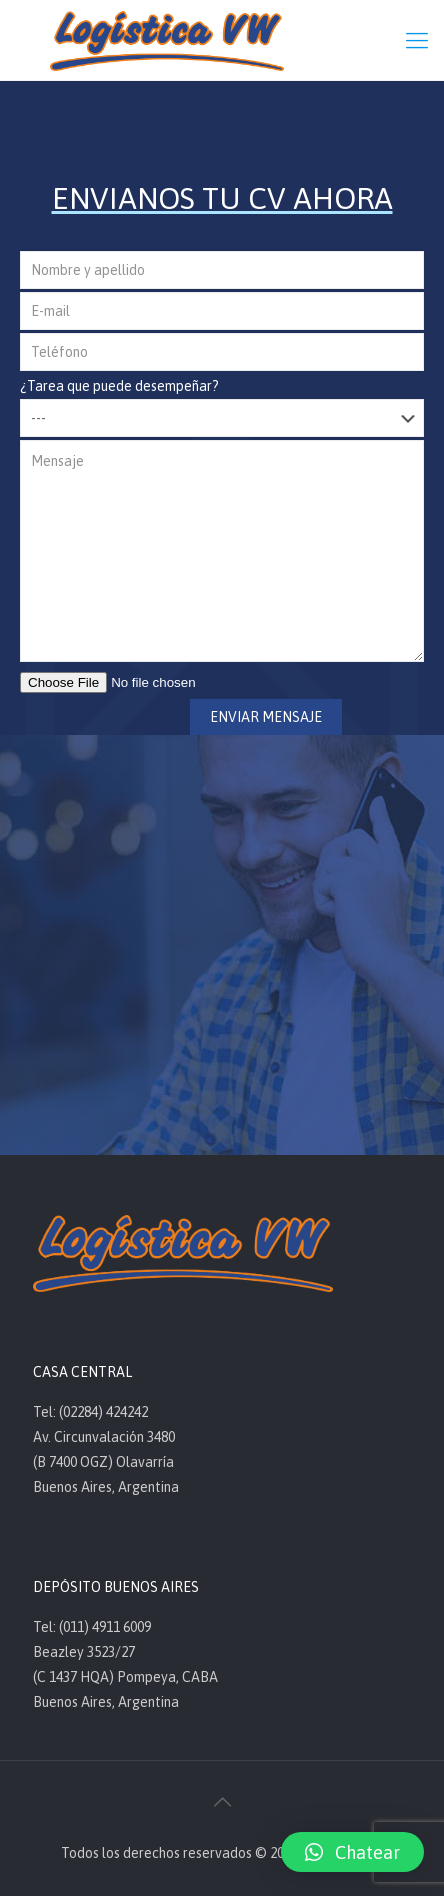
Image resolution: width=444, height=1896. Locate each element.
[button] (352, 1852)
